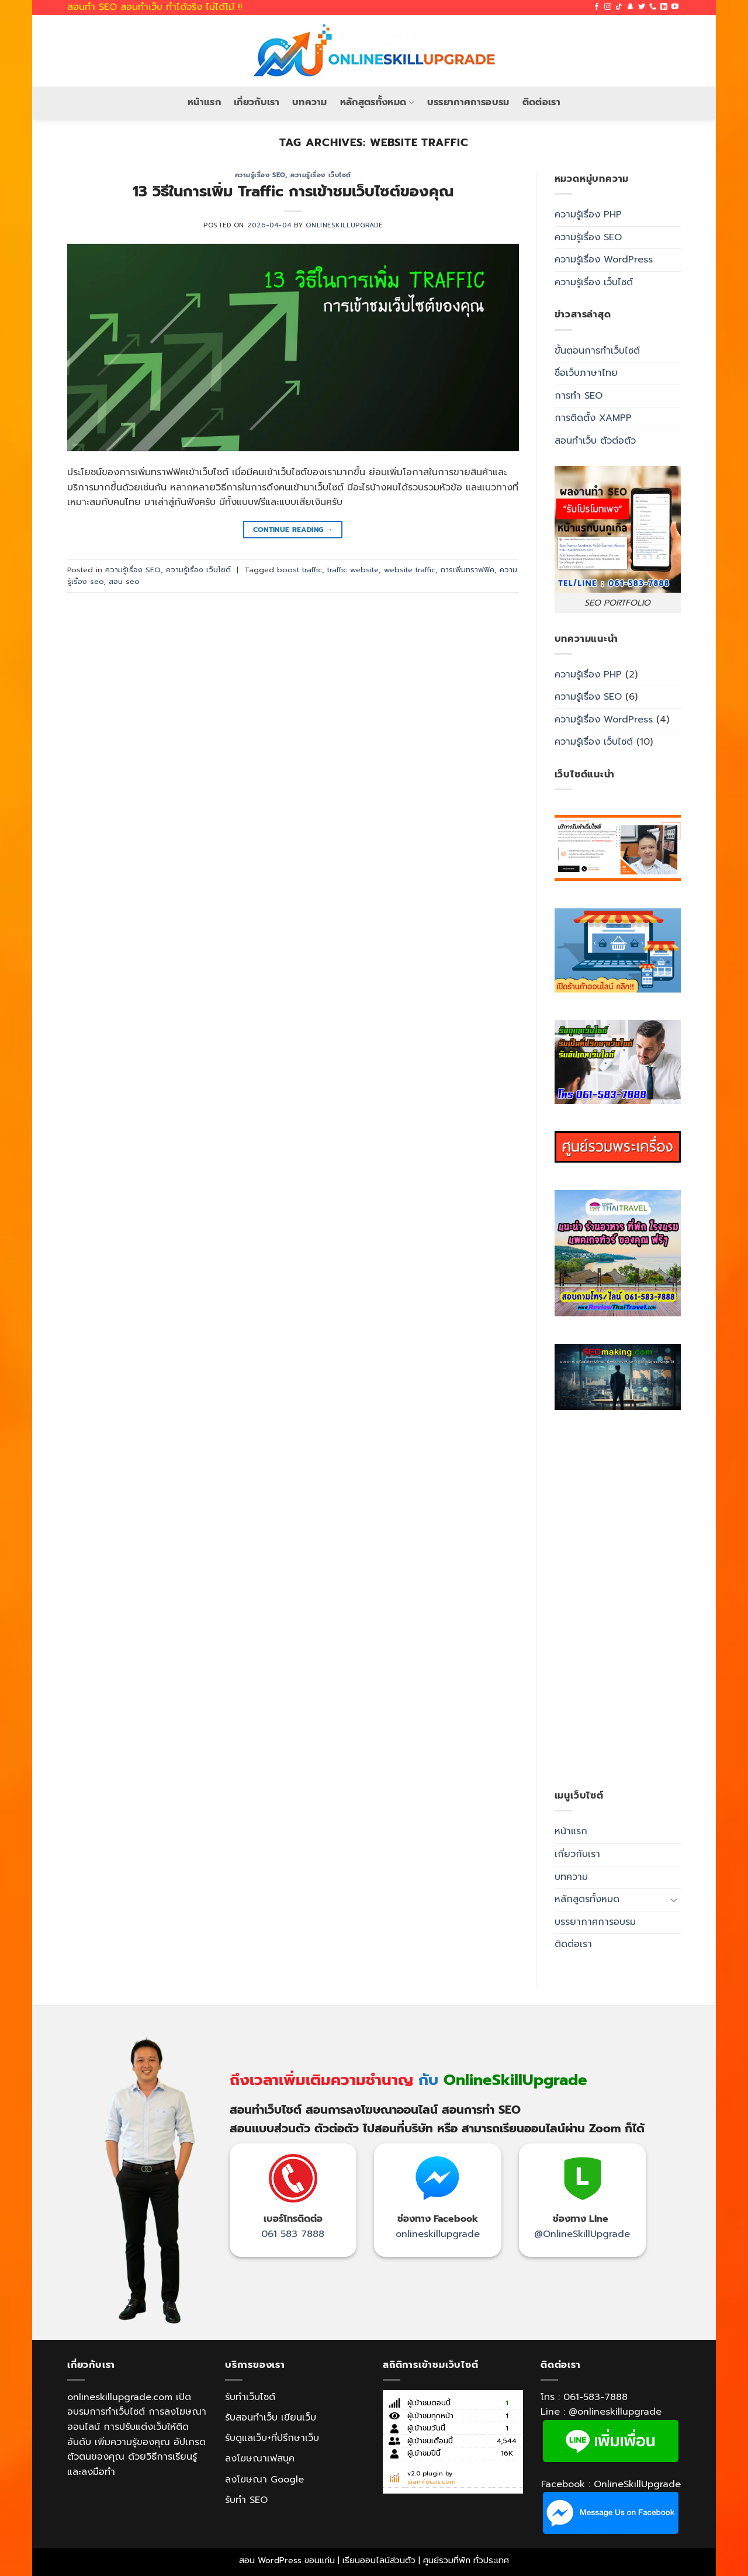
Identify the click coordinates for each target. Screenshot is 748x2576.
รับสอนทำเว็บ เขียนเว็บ (270, 2418)
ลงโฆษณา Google (264, 2480)
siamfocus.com (431, 2482)
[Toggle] (674, 1900)
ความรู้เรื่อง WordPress (604, 260)
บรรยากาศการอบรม (468, 102)
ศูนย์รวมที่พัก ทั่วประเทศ (466, 2560)
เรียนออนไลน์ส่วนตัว (378, 2560)
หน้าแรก (204, 102)
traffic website (353, 569)
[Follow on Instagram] (607, 7)
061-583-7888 (595, 2397)
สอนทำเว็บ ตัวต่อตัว (595, 441)
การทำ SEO (578, 396)
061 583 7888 (292, 2234)
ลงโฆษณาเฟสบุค (260, 2458)
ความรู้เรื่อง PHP (588, 215)
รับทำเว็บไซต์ (250, 2397)
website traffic (409, 569)
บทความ (309, 102)
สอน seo (124, 581)
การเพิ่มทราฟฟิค (467, 569)
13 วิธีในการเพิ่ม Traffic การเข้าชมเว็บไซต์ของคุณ (293, 191)
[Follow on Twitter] (641, 7)
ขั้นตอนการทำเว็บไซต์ (597, 351)
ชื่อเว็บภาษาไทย (586, 373)
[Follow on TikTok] (618, 7)
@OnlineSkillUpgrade (582, 2234)
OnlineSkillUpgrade (344, 225)
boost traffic (299, 569)
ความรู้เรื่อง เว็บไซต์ (320, 175)
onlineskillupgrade (438, 2234)
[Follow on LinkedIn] (663, 7)
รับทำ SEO (246, 2500)
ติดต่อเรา (541, 102)
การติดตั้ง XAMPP (593, 418)
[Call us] (652, 7)
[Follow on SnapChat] (630, 7)
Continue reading (293, 529)
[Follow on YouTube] (674, 7)
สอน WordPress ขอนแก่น (287, 2560)
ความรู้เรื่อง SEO (260, 175)
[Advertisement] (618, 1599)
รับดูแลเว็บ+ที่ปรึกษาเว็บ (272, 2438)
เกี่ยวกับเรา (256, 102)
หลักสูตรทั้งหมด (377, 102)
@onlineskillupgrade (615, 2412)
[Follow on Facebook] (596, 7)
